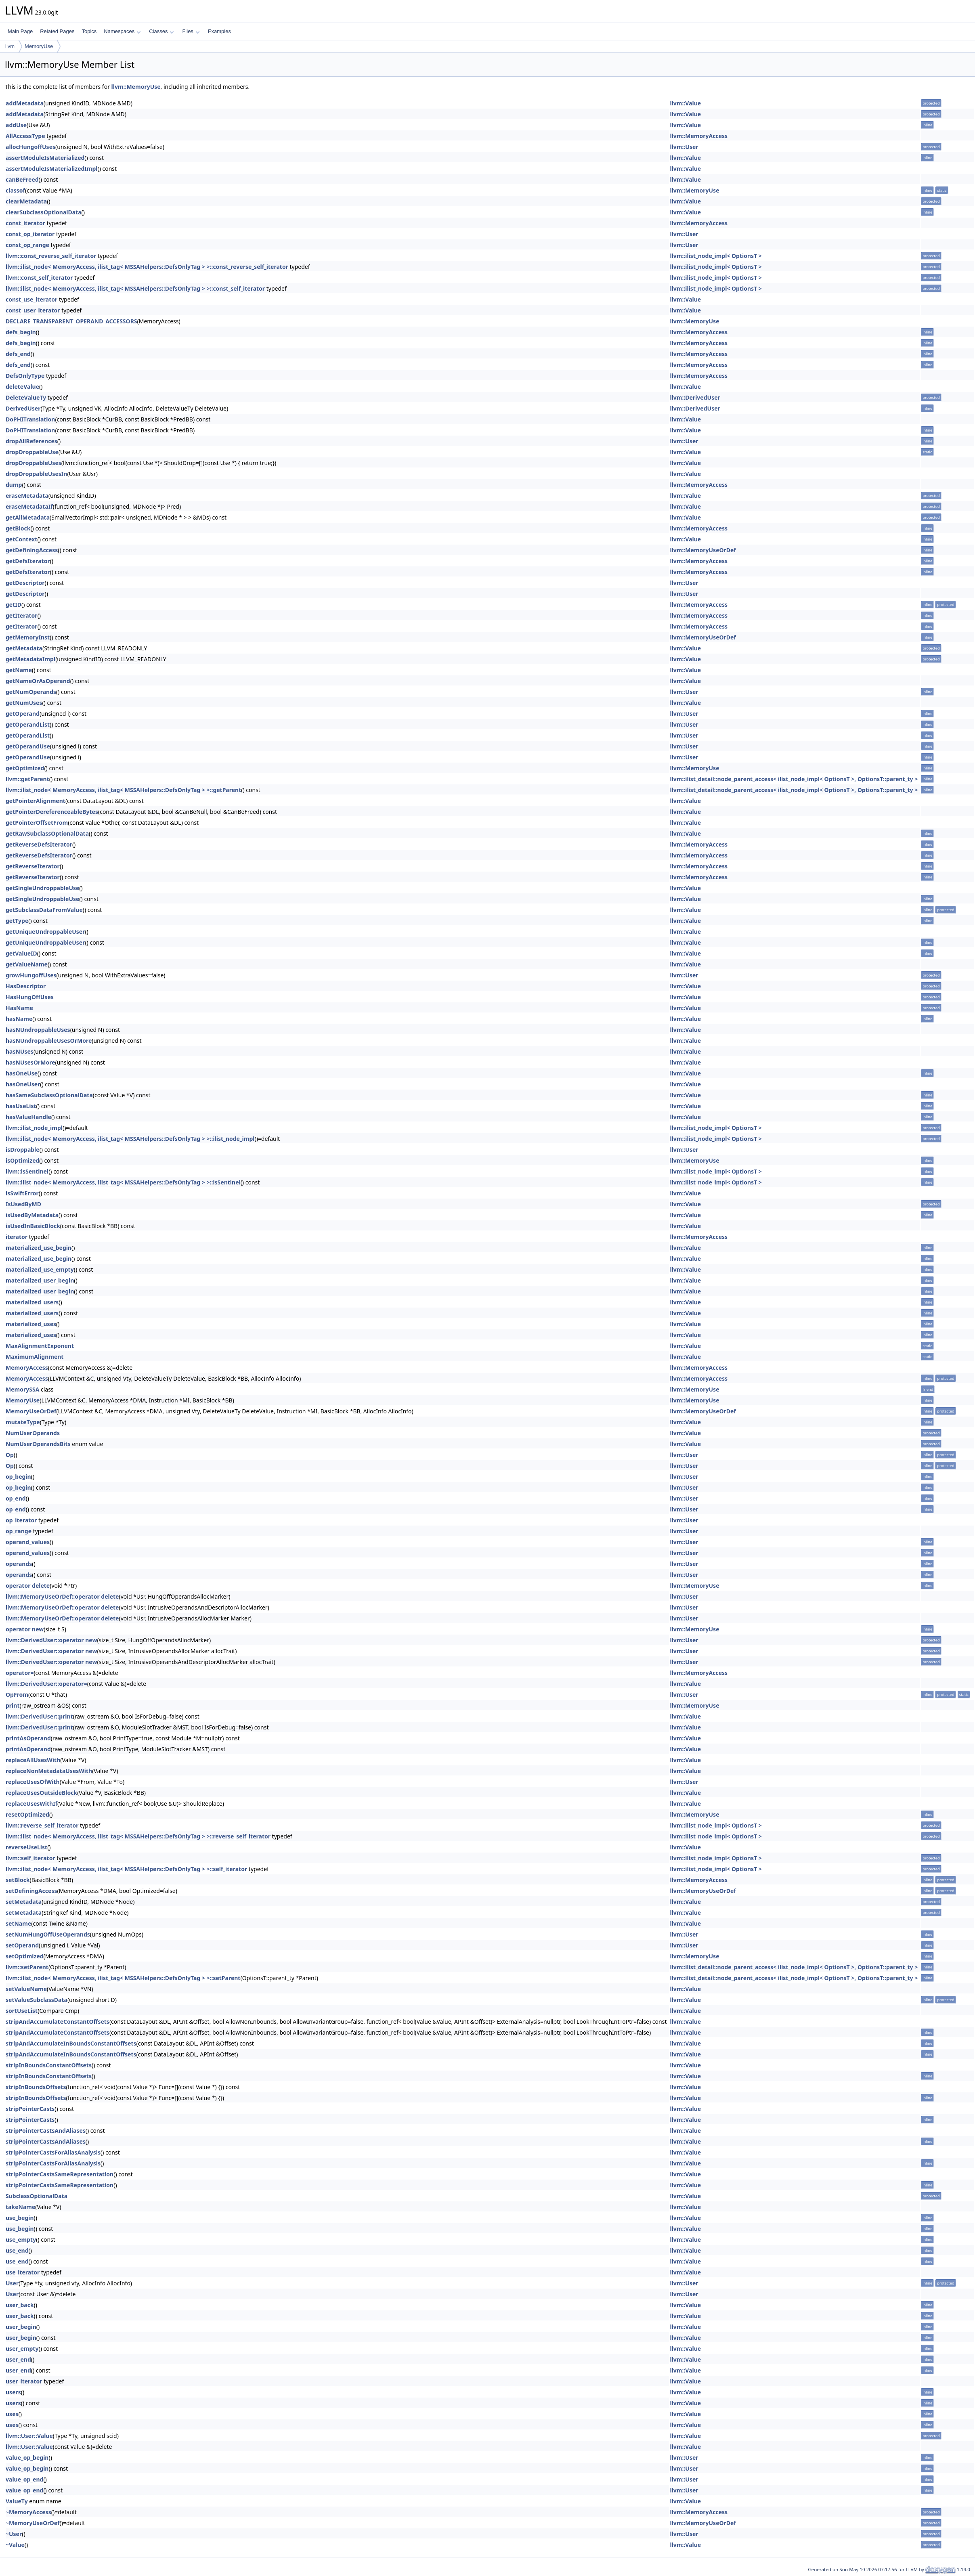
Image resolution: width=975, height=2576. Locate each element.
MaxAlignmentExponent (40, 1346)
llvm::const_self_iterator (39, 277)
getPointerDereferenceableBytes (52, 811)
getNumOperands (31, 692)
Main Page (20, 31)
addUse (16, 125)
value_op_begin (27, 2457)
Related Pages (57, 31)
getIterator (22, 615)
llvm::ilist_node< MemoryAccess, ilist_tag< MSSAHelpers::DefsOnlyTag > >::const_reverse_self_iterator (147, 266)
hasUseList (21, 1106)
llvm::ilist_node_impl (34, 1128)
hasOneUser (23, 1084)
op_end (16, 1498)
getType (17, 920)
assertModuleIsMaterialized (45, 157)
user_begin (21, 2327)
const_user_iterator (33, 310)
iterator (16, 1237)
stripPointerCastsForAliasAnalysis (53, 2152)
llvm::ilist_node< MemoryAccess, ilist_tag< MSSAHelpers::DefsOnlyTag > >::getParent (123, 790)
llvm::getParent (27, 779)
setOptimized (25, 1956)
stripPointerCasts (30, 2109)
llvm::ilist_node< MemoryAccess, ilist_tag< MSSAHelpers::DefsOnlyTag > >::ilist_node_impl (130, 1138)
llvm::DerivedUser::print (39, 1716)
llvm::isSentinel (27, 1171)
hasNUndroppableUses (38, 1029)
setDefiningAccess (31, 1891)
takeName (20, 2207)
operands (19, 1564)
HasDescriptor (26, 986)
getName (19, 670)
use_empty (21, 2239)
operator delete (28, 1585)
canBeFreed (22, 179)
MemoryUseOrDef (31, 1411)
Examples (219, 31)
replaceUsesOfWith (33, 1782)
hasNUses (20, 1051)
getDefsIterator (28, 561)
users (13, 2392)
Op (10, 1455)
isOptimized (22, 1160)
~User (14, 2534)
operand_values (28, 1542)
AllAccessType (25, 136)
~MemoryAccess (28, 2512)
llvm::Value (685, 103)
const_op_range (27, 245)
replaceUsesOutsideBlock (41, 1792)
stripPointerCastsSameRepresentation (59, 2174)
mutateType (23, 1422)
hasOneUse (22, 1073)
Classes (161, 31)
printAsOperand (28, 1738)
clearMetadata (26, 201)
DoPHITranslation (30, 419)
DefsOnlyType (25, 375)
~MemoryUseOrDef (33, 2523)
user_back (20, 2305)
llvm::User (684, 147)
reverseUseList (26, 1847)
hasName (19, 1019)
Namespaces (122, 31)
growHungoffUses (31, 975)
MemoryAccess (27, 1367)
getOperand (23, 713)
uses (12, 2414)
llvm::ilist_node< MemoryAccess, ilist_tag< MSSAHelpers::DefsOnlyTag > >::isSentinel (123, 1182)
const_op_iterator (30, 234)
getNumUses (24, 702)
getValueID (21, 953)
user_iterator (24, 2381)
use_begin (20, 2218)
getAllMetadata (28, 517)
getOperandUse (28, 746)
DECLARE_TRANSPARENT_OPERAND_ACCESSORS (71, 321)
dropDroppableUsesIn (36, 474)
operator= (20, 1673)
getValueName (27, 964)
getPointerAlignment (35, 801)
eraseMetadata (27, 495)
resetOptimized (27, 1814)
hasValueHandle (28, 1117)
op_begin (18, 1476)
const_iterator (25, 223)
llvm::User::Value (29, 2436)
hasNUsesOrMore (30, 1062)
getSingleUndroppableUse (42, 888)
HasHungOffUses (30, 997)
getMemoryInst (28, 637)
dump (14, 484)
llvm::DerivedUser (695, 397)
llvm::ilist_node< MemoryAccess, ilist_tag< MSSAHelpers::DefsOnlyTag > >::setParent (123, 1978)
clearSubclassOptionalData (44, 212)
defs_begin (21, 332)
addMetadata (25, 103)
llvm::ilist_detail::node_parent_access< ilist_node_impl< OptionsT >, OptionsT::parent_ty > (794, 779)
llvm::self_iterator (30, 1858)
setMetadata (24, 1901)
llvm (10, 46)
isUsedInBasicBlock (33, 1226)
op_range (18, 1531)
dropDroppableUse (32, 452)
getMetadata (24, 648)
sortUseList (22, 2010)
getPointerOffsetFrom (37, 822)
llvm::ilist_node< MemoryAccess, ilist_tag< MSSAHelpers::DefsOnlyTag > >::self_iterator (126, 1869)
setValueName (26, 1989)
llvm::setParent (27, 1967)
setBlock (18, 1880)
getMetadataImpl (30, 659)
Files (190, 31)
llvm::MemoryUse (136, 86)
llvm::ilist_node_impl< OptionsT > (715, 256)
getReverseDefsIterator (39, 844)
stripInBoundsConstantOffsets (49, 2065)
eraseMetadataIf (29, 506)
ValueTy (17, 2501)
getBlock (18, 528)
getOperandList (28, 724)
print (12, 1705)
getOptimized (25, 768)
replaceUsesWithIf (31, 1803)
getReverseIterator (33, 866)
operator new (25, 1629)
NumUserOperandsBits (38, 1444)
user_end (18, 2359)
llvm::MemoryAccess (699, 136)
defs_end (18, 354)
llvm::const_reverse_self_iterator (51, 256)
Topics (89, 31)
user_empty (22, 2348)
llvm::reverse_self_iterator (42, 1825)
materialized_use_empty (40, 1269)
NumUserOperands (33, 1433)
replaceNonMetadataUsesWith (49, 1771)
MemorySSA (22, 1389)
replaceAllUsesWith (33, 1760)
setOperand (22, 1945)
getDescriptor (25, 583)
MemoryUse (39, 46)
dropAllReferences (31, 441)
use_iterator (23, 2272)
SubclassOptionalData (36, 2196)
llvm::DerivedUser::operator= (46, 1683)
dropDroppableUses (33, 463)
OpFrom (17, 1694)
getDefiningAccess (32, 550)
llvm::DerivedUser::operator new (51, 1640)
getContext (21, 539)
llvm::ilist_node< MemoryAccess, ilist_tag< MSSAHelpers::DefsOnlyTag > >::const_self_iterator (135, 288)
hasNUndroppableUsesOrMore (49, 1040)
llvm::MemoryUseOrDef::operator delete (62, 1596)
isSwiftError (22, 1193)
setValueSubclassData (36, 2000)
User (12, 2283)
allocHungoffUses (30, 147)
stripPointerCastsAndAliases (46, 2130)
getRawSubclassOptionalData (47, 833)
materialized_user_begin (40, 1280)
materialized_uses (31, 1324)
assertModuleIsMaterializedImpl (51, 168)
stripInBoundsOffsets (36, 2087)
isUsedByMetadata (32, 1215)
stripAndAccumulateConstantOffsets (57, 2021)
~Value (15, 2545)
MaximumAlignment (34, 1356)
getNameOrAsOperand (38, 681)
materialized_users (32, 1302)
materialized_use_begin (38, 1247)
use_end (17, 2250)
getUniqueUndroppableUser (45, 931)
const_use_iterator (31, 299)
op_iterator (21, 1520)
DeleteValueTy (26, 397)
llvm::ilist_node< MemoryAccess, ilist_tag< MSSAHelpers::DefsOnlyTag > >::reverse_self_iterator (138, 1836)
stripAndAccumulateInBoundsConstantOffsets (71, 2043)
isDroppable (23, 1149)
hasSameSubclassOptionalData (49, 1095)
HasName (19, 1008)
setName (18, 1923)
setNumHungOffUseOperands (48, 1934)
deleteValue (22, 386)
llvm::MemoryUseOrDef (703, 550)
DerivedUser (23, 408)
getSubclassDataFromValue (44, 910)
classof (15, 190)
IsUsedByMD (23, 1204)
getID (13, 604)
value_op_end (24, 2479)
